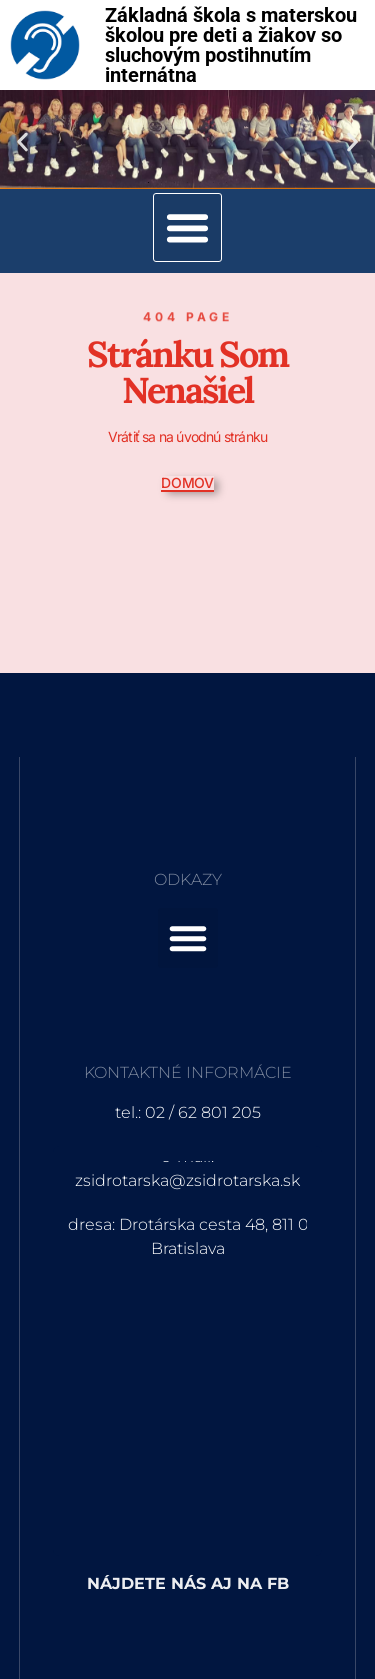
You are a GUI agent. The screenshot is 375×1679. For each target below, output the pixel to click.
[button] (22, 141)
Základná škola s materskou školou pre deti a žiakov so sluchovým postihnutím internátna (231, 45)
